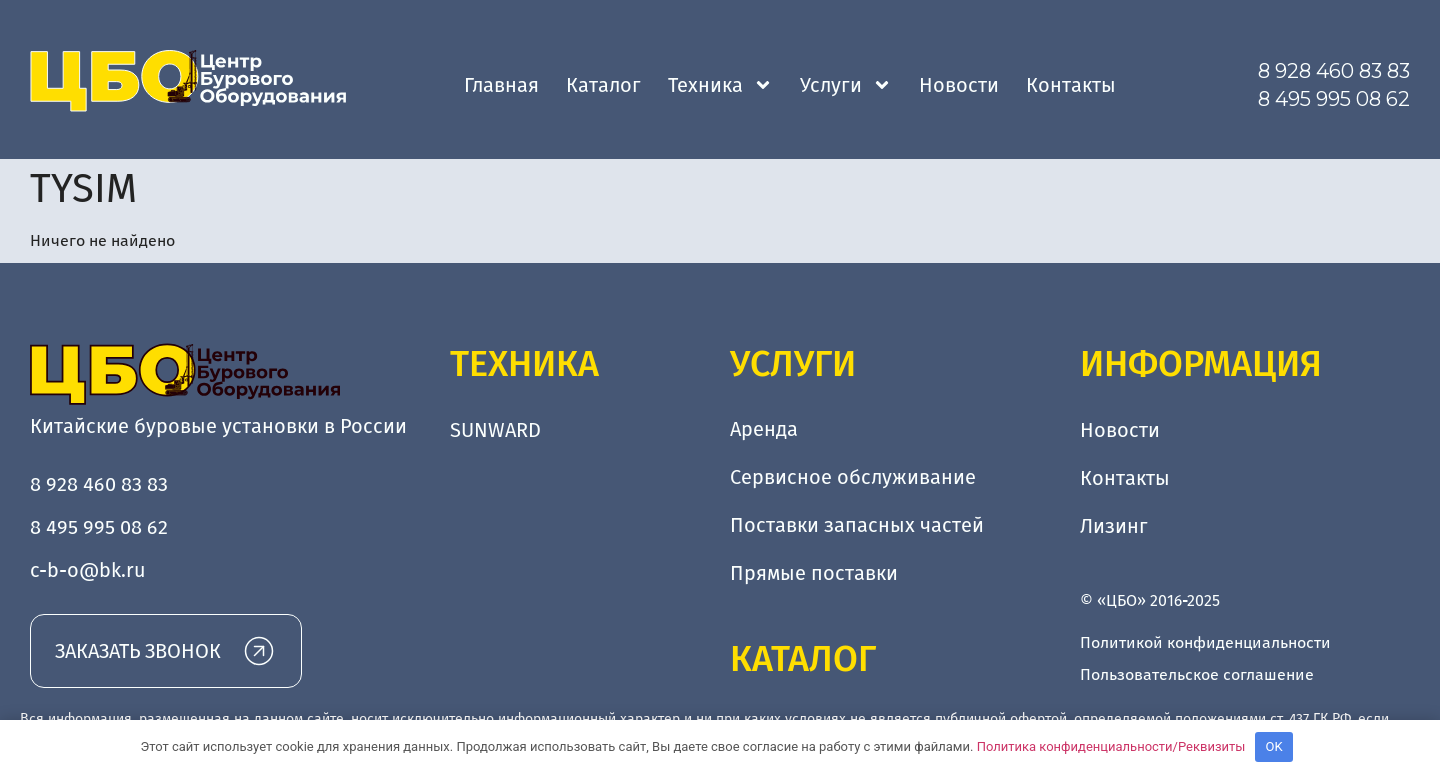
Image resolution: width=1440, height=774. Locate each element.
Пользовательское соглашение (1197, 674)
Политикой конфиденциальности (1205, 642)
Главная (501, 85)
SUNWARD (495, 430)
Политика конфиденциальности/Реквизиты (1111, 746)
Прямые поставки (814, 574)
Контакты (1071, 85)
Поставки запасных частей (857, 526)
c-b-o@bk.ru (88, 570)
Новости (959, 85)
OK (1274, 746)
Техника (720, 85)
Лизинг (1114, 526)
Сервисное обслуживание (853, 478)
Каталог (603, 85)
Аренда (764, 430)
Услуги (846, 85)
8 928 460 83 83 (1334, 71)
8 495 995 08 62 (1334, 99)
